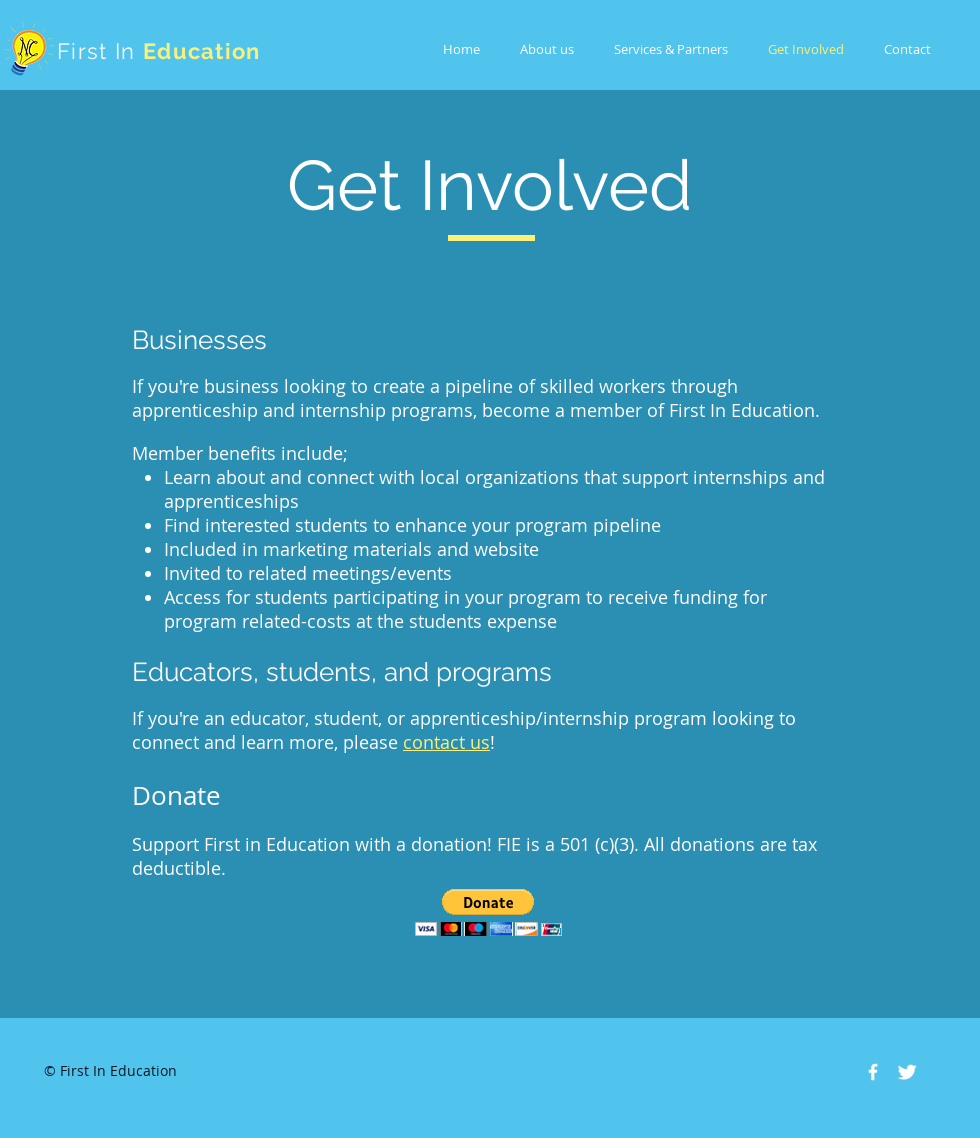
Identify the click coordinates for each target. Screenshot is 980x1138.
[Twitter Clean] (907, 1072)
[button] (488, 912)
